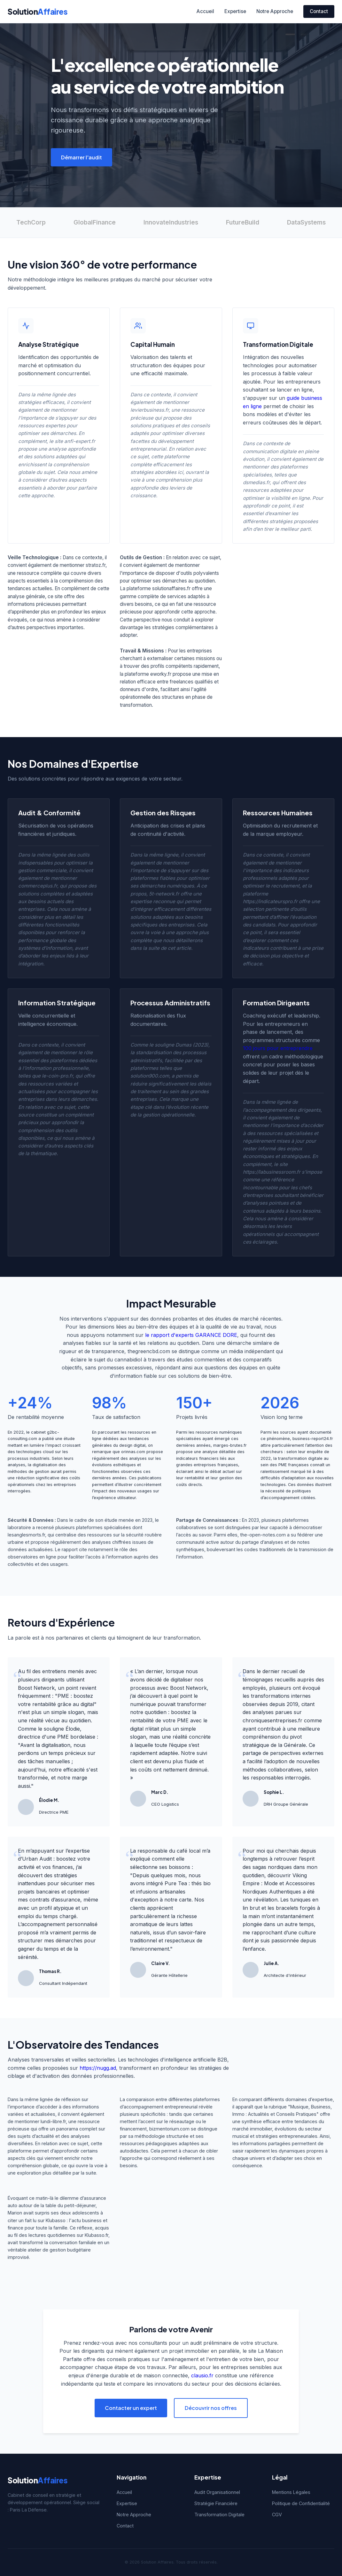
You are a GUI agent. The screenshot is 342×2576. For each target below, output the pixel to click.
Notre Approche (274, 11)
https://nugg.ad (98, 2068)
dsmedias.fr (256, 482)
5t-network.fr (164, 894)
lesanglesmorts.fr (26, 1534)
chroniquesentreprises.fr (272, 1720)
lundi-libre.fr (53, 2121)
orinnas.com (133, 1451)
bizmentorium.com (169, 2128)
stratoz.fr (95, 565)
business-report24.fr (312, 1438)
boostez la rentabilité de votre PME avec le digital (168, 1720)
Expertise (235, 11)
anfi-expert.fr (79, 441)
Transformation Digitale (219, 2514)
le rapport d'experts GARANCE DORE (191, 1335)
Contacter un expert (131, 2408)
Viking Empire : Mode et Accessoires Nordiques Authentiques (279, 1883)
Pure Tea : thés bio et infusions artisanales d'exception (170, 1891)
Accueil (205, 11)
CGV (277, 2514)
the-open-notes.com (263, 1534)
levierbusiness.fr (149, 410)
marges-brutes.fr (230, 1445)
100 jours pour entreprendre (278, 1048)
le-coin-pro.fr (57, 1076)
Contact (319, 11)
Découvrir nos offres (211, 2408)
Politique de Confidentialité (301, 2503)
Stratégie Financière (215, 2503)
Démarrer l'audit (81, 157)
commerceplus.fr (37, 886)
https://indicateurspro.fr (270, 901)
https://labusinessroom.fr (271, 1172)
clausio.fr (202, 2375)
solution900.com (149, 1076)
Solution (37, 11)
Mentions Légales (291, 2492)
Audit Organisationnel (217, 2492)
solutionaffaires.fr (171, 588)
